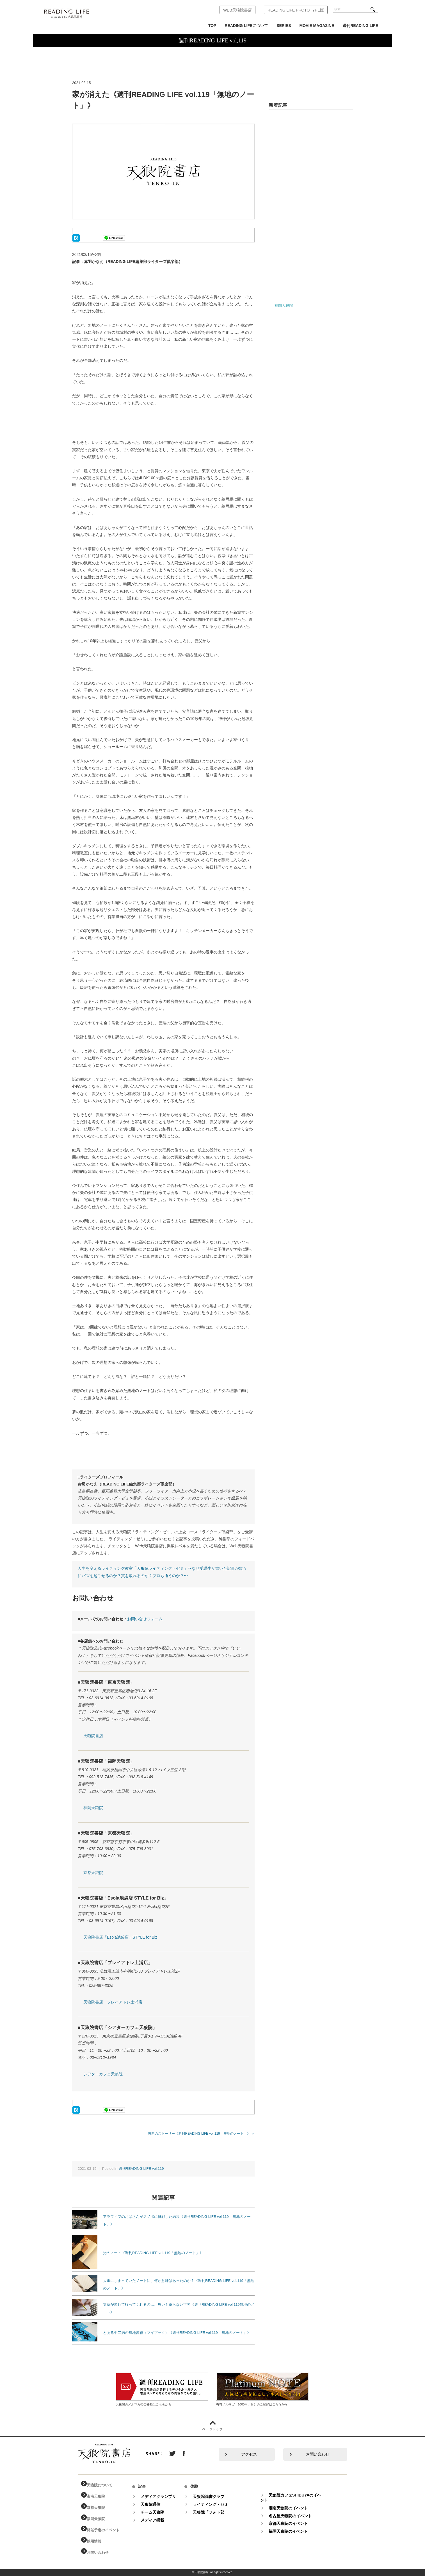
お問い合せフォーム (145, 1619)
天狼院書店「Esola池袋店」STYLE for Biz (120, 1937)
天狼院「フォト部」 (216, 2512)
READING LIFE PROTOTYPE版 (296, 10)
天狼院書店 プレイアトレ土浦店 (112, 2002)
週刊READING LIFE (360, 25)
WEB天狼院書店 (237, 10)
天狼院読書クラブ (214, 2496)
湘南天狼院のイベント (293, 2508)
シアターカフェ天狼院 (103, 2074)
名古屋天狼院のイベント (295, 2516)
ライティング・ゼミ (216, 2504)
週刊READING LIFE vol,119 (141, 2168)
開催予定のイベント (107, 2530)
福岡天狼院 (93, 1807)
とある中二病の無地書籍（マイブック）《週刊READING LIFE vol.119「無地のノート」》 (177, 2332)
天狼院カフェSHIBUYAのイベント (296, 2497)
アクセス (249, 2454)
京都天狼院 (93, 1872)
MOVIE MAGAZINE (317, 25)
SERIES (284, 25)
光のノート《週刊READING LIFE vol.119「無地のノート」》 (153, 2253)
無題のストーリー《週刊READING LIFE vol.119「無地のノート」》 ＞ (201, 2133)
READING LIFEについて (246, 25)
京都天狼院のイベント (293, 2523)
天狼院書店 (93, 1736)
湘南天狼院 (99, 2496)
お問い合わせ (317, 2454)
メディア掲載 (158, 2520)
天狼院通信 (156, 2504)
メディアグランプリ (163, 2496)
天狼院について (103, 2485)
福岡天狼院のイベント (293, 2531)
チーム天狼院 (158, 2512)
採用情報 (97, 2541)
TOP (212, 25)
